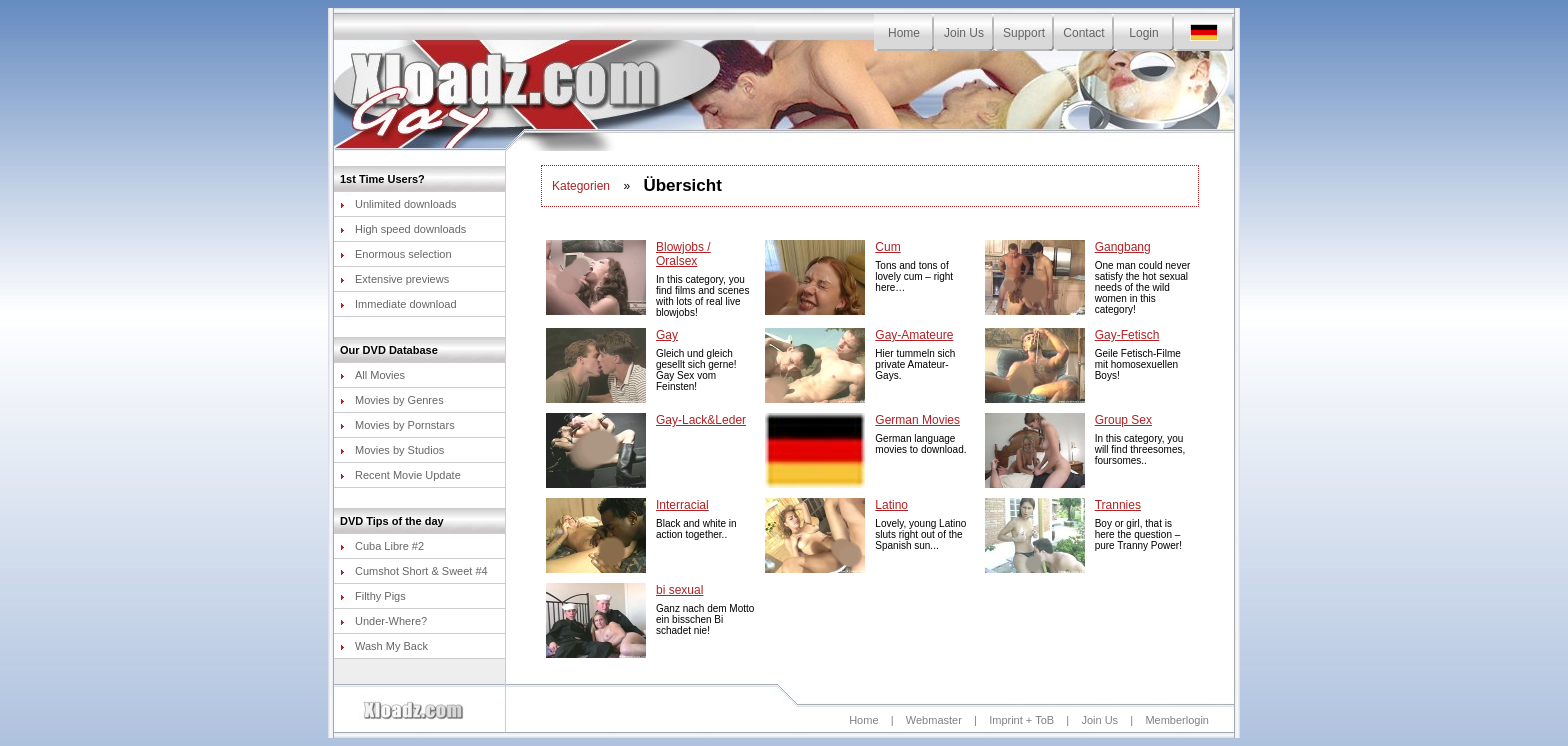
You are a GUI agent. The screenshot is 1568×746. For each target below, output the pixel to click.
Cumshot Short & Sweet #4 (414, 571)
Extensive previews (394, 279)
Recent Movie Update (400, 475)
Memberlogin (1177, 720)
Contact (1083, 33)
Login (1143, 33)
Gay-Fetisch (1127, 335)
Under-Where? (383, 621)
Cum (887, 247)
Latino (891, 505)
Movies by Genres (392, 400)
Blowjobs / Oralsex (683, 254)
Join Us (964, 33)
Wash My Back (384, 646)
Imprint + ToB (1021, 720)
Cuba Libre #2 (382, 546)
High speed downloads (403, 229)
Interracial (682, 505)
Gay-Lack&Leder (701, 420)
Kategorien (581, 186)
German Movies (917, 420)
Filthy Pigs (373, 596)
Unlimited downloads (398, 204)
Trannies (1118, 505)
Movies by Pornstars (397, 425)
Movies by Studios (392, 450)
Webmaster (934, 720)
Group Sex (1123, 420)
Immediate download (398, 304)
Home (904, 33)
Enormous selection (396, 254)
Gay (667, 335)
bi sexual (679, 590)
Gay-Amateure (914, 335)
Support (1024, 33)
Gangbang (1123, 247)
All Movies (372, 375)
